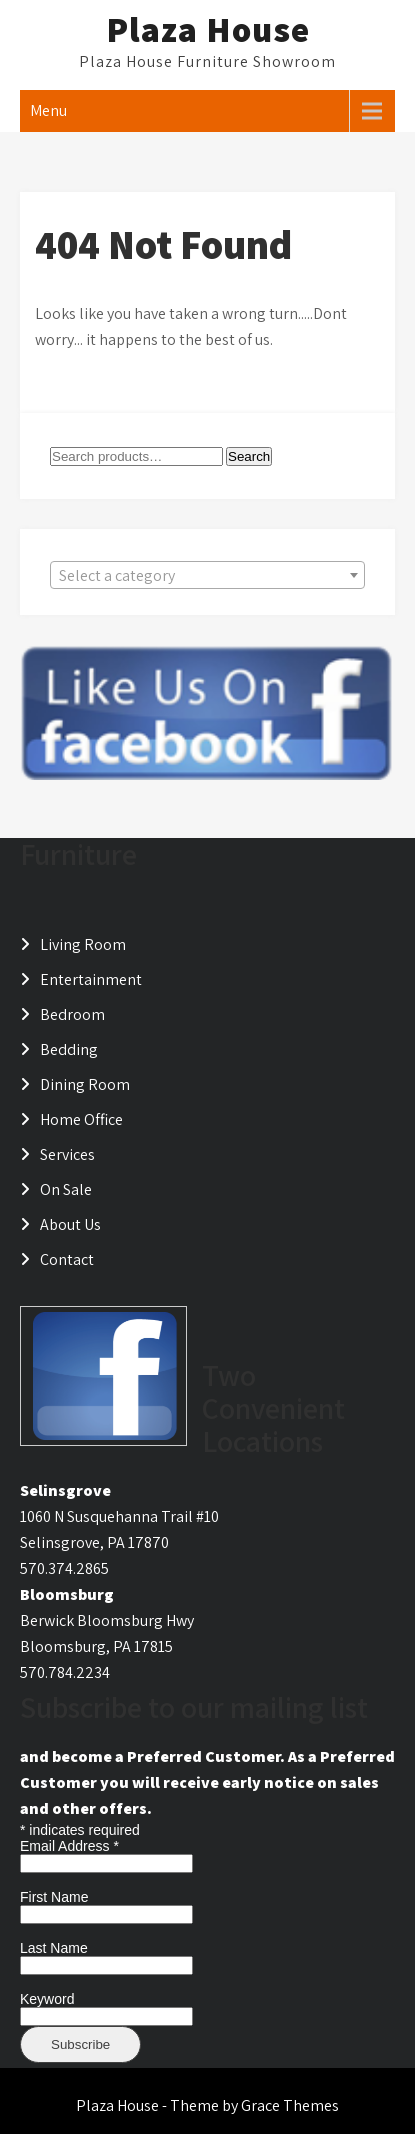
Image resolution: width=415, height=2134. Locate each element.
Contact (67, 1259)
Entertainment (91, 979)
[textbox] (207, 576)
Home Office (81, 1119)
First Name (54, 1897)
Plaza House (208, 29)
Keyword (47, 1999)
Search (249, 456)
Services (67, 1154)
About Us (70, 1224)
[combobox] (207, 575)
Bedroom (72, 1014)
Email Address (69, 1846)
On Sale (66, 1189)
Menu (48, 110)
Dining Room (85, 1084)
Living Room (83, 944)
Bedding (69, 1049)
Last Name (54, 1948)
